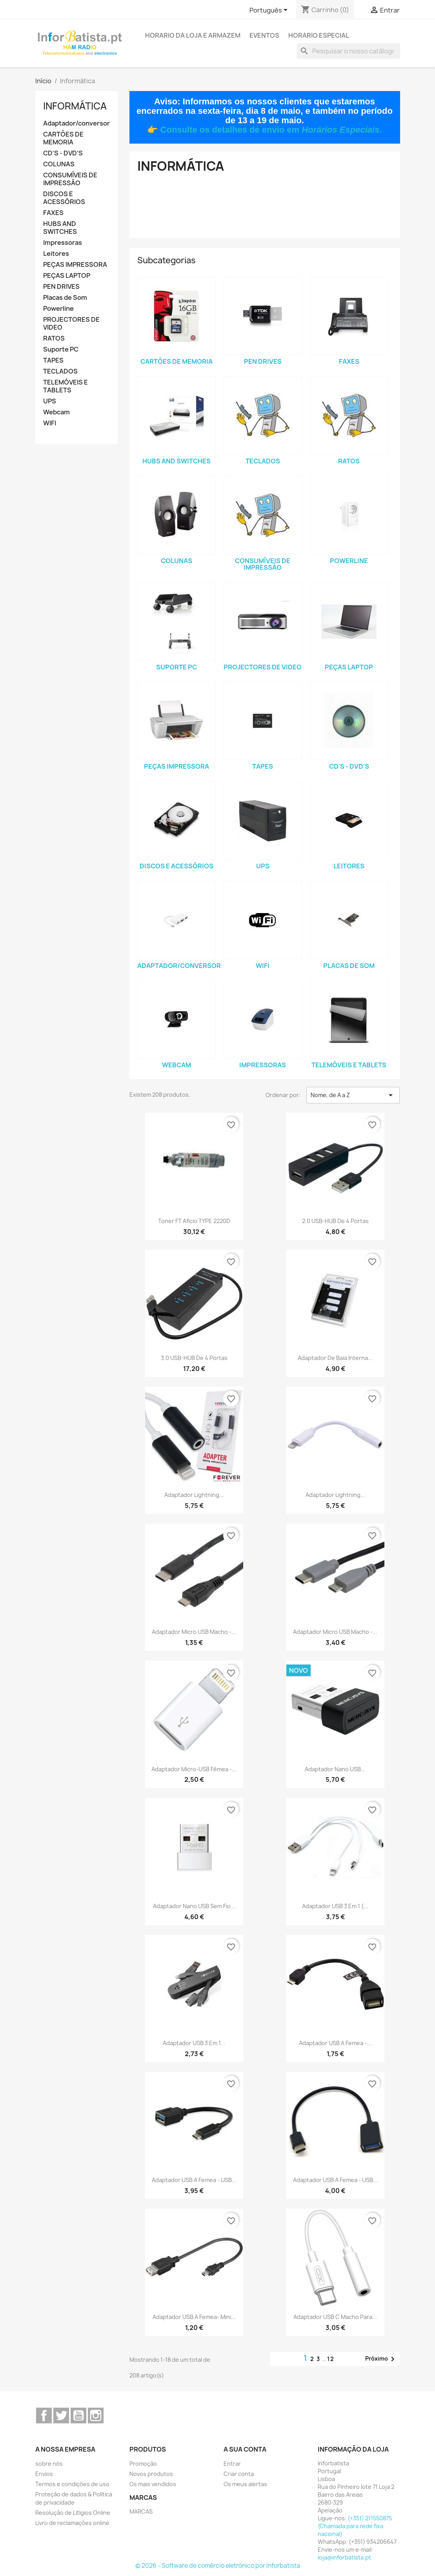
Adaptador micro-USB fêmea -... (194, 1769)
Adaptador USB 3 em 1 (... (335, 1906)
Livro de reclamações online (72, 2523)
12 (331, 2359)
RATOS (54, 338)
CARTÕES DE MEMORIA (63, 138)
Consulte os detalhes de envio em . (271, 130)
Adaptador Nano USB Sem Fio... (194, 1906)
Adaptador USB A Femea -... (335, 2043)
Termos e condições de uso (72, 2484)
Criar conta (239, 2474)
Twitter (61, 2415)
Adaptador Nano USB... (335, 1769)
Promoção (143, 2463)
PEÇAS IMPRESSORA (75, 265)
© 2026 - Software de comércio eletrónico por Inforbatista (217, 2565)
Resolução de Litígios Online (72, 2512)
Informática (75, 106)
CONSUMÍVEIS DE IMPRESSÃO (70, 179)
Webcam (56, 412)
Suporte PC (60, 349)
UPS (49, 401)
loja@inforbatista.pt (344, 2557)
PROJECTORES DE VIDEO (71, 323)
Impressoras (62, 243)
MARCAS (141, 2511)
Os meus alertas (245, 2484)
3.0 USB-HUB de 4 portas (194, 1358)
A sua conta (245, 2449)
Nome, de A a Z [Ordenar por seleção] (353, 1095)
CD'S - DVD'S (63, 153)
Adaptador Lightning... (194, 1495)
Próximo (381, 2359)
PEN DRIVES (61, 287)
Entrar (232, 2463)
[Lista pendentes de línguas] (269, 10)
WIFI (49, 423)
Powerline (58, 308)
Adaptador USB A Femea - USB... (194, 2180)
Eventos (264, 35)
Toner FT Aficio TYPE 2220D (194, 1221)
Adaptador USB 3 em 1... (194, 2043)
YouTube (78, 2415)
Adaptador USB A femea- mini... (194, 2317)
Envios (44, 2474)
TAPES (53, 360)
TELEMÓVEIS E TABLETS (65, 386)
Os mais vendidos (152, 2484)
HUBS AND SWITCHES (60, 228)
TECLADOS (60, 371)
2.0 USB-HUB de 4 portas (335, 1221)
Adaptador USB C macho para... (335, 2317)
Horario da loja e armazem (192, 35)
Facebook (44, 2415)
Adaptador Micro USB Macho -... (194, 1631)
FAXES (53, 213)
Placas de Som (65, 298)
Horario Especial (318, 35)
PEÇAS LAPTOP (66, 276)
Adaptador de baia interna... (335, 1358)
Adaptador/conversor (76, 123)
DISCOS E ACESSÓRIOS (64, 198)
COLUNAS (59, 164)
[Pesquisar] (348, 51)
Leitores (56, 254)
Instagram (96, 2415)
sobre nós (49, 2463)
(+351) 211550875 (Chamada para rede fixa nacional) (355, 2526)
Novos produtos (151, 2474)
